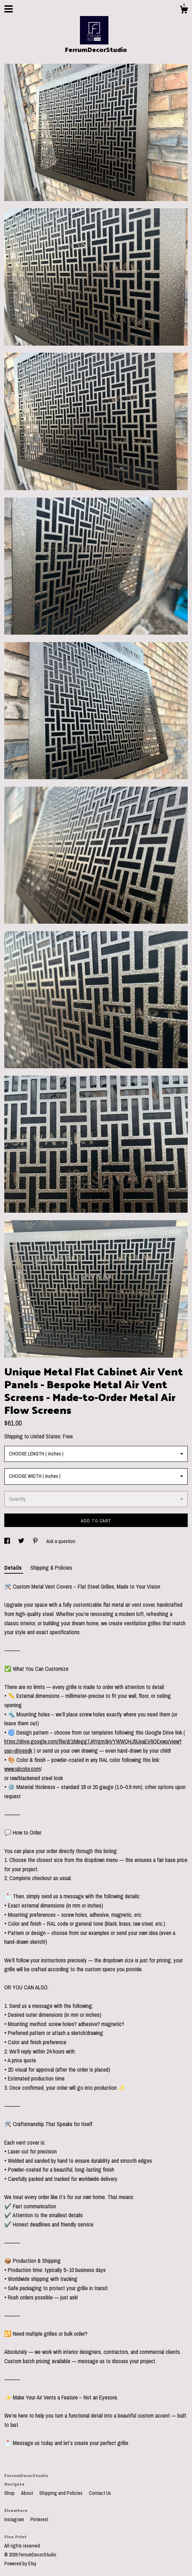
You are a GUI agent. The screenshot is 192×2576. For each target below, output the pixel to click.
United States (45, 1436)
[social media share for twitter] (21, 1541)
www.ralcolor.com (22, 1769)
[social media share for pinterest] (35, 1541)
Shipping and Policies (61, 2493)
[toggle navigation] (8, 8)
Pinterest (39, 2519)
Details (13, 1568)
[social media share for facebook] (7, 1541)
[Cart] (184, 10)
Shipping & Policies (51, 1568)
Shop (10, 2493)
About (27, 2493)
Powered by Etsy (20, 2563)
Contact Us (100, 2493)
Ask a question (60, 1541)
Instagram (14, 2519)
